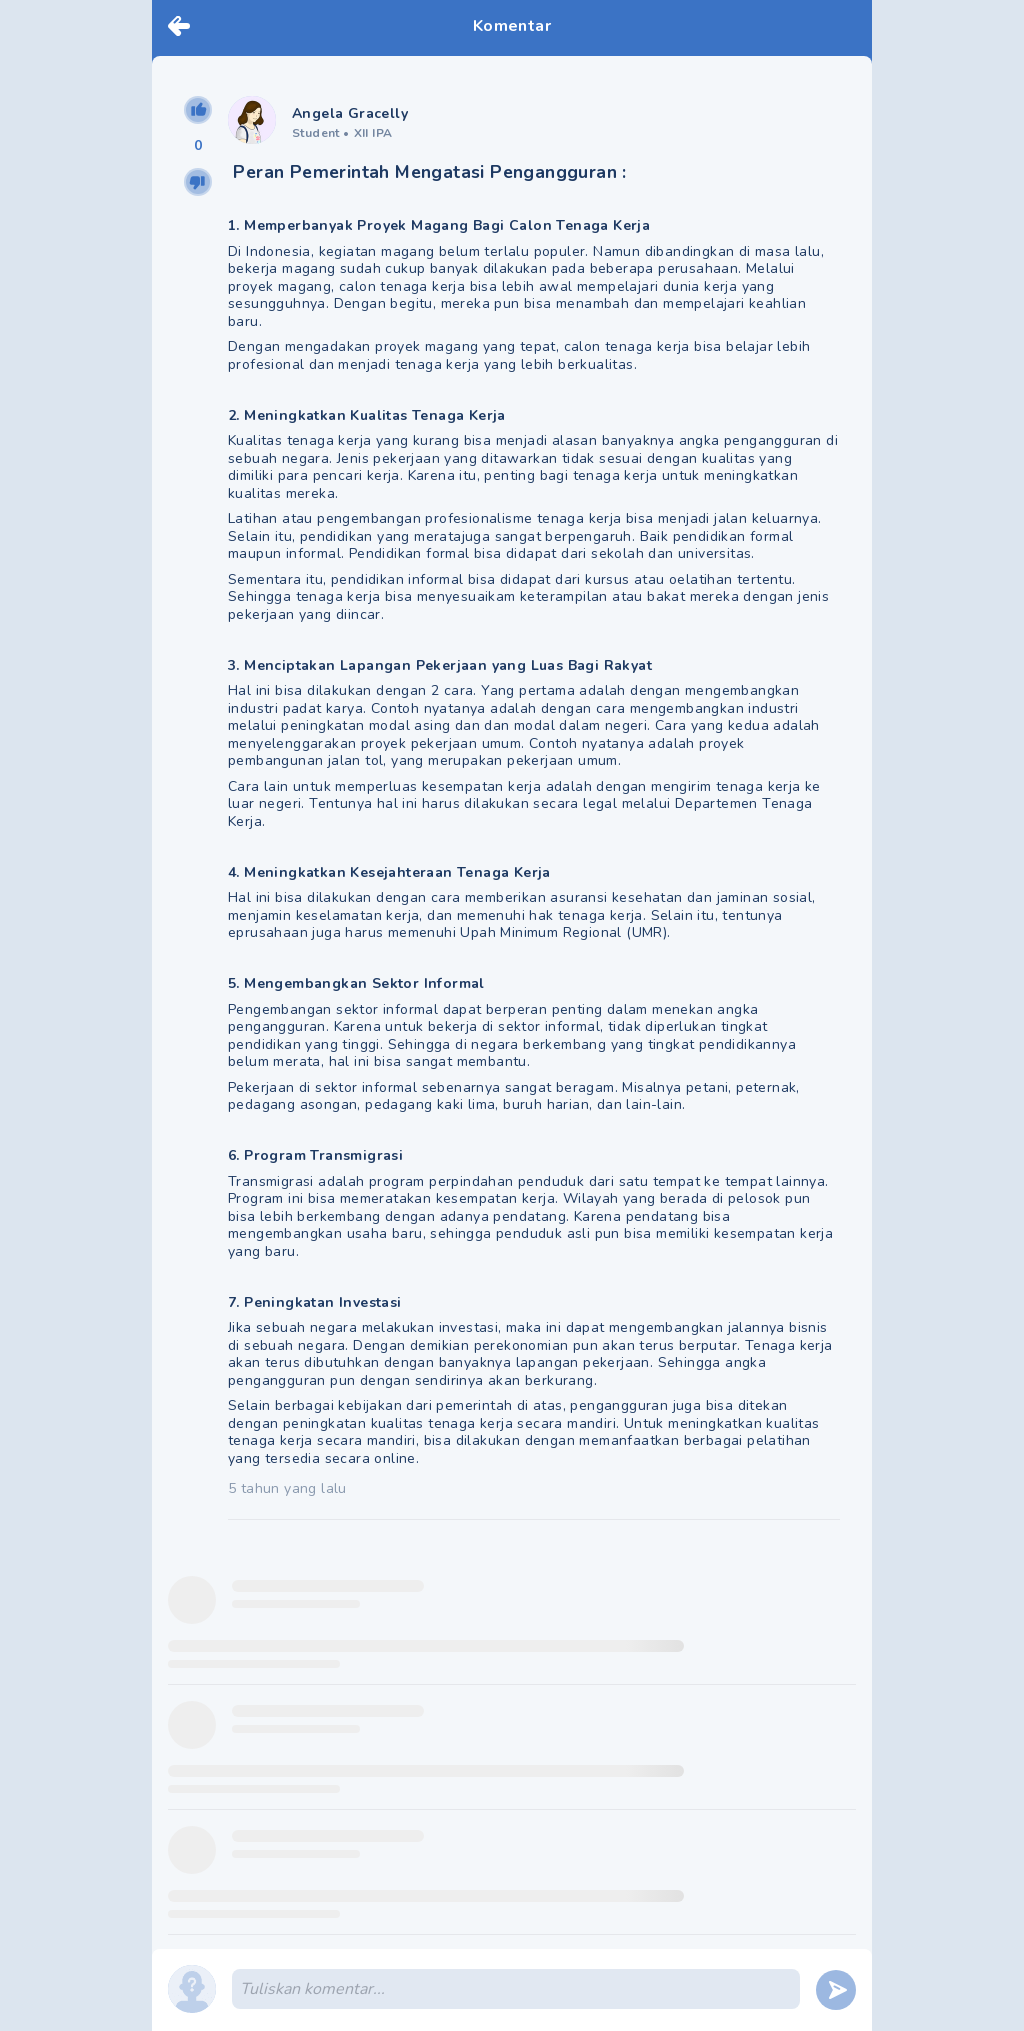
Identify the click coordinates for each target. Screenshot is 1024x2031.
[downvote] (198, 182)
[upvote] (198, 110)
